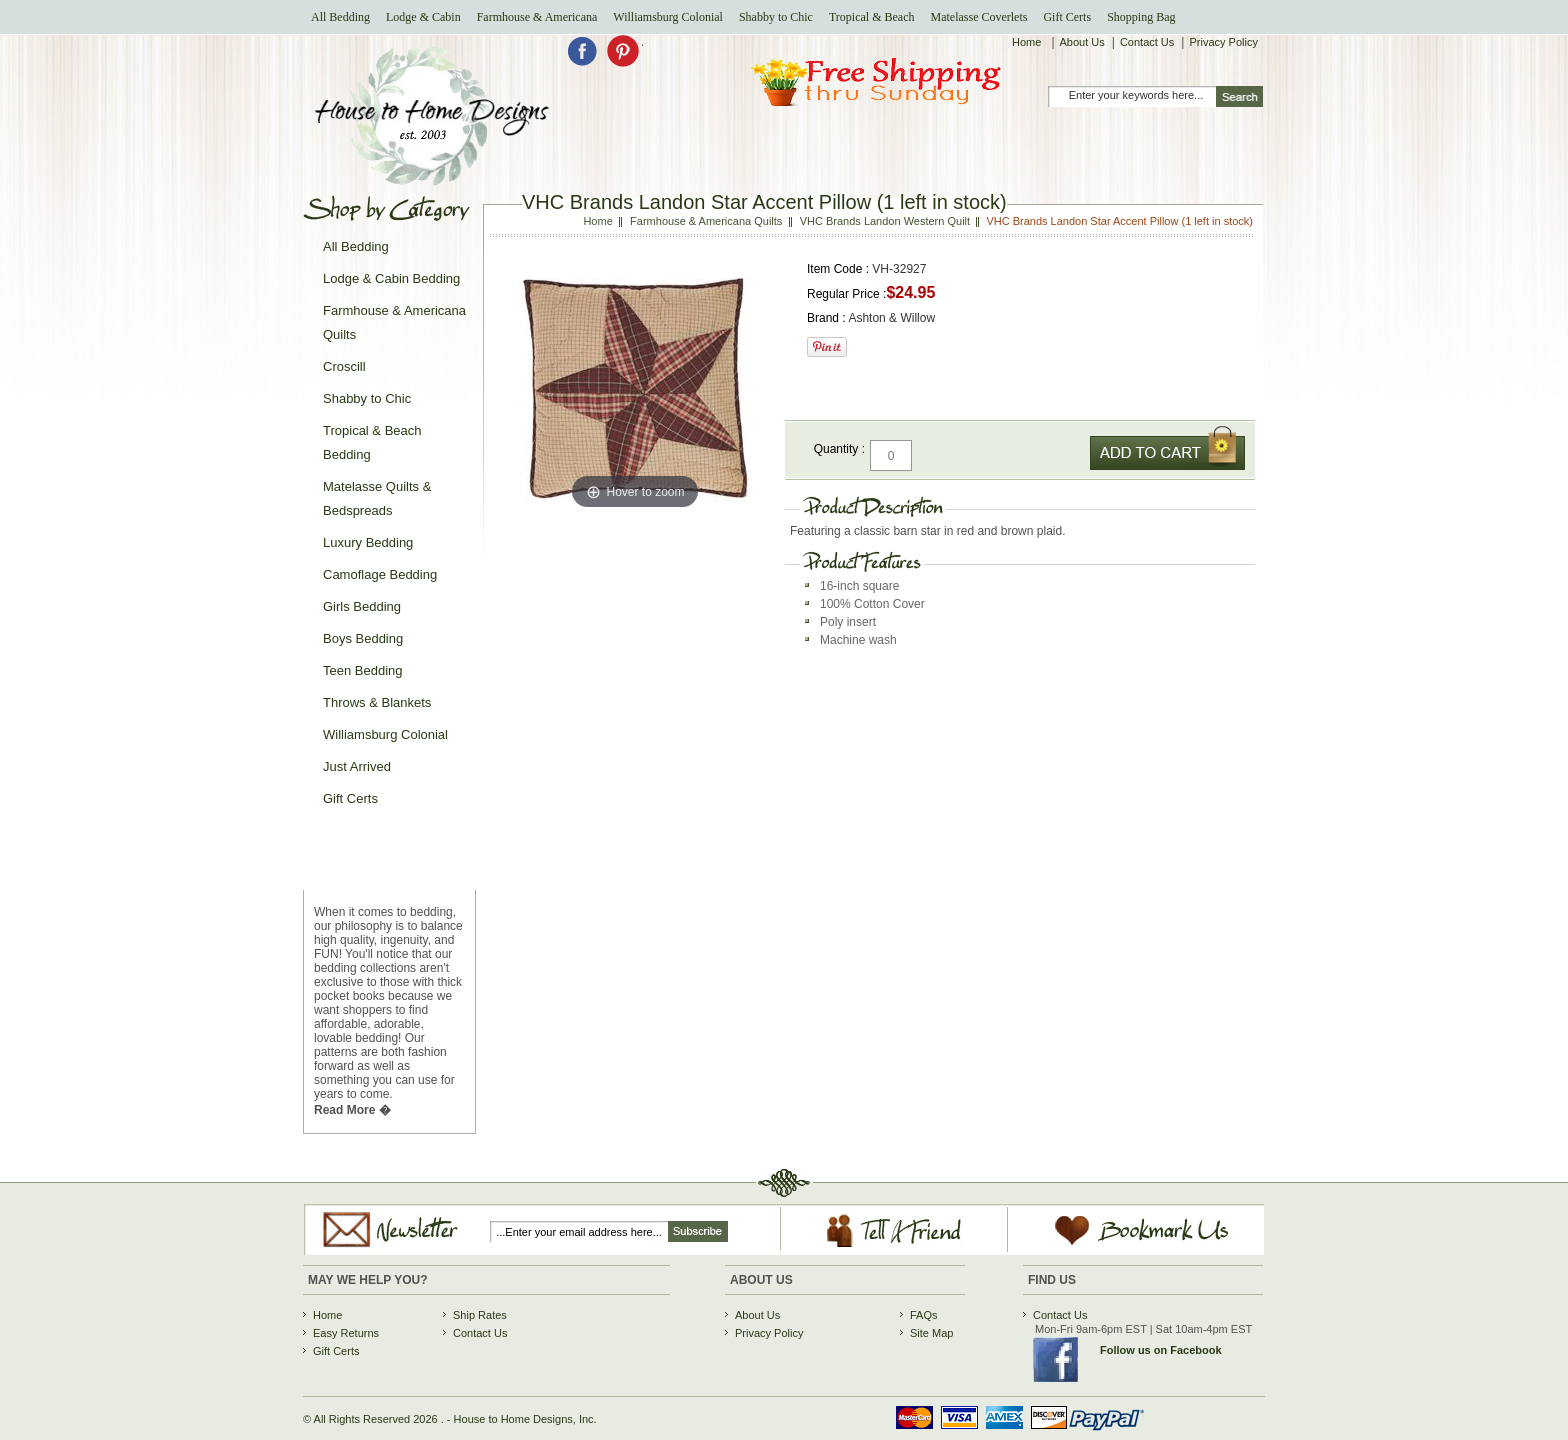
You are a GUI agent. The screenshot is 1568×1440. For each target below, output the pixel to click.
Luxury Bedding (368, 542)
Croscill (344, 366)
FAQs (924, 1315)
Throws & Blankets (377, 702)
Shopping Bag (1141, 17)
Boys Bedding (363, 638)
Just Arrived (357, 766)
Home (1028, 42)
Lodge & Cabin (423, 17)
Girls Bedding (362, 606)
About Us (1082, 42)
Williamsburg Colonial (668, 17)
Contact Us (1147, 42)
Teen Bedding (363, 670)
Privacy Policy (1223, 42)
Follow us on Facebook (1161, 1350)
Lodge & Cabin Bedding (391, 278)
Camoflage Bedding (380, 574)
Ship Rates (480, 1315)
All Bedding (340, 17)
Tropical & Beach (872, 17)
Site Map (931, 1333)
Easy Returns (346, 1333)
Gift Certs (1067, 17)
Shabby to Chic (776, 17)
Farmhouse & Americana (537, 17)
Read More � (352, 1110)
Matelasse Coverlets (978, 17)
